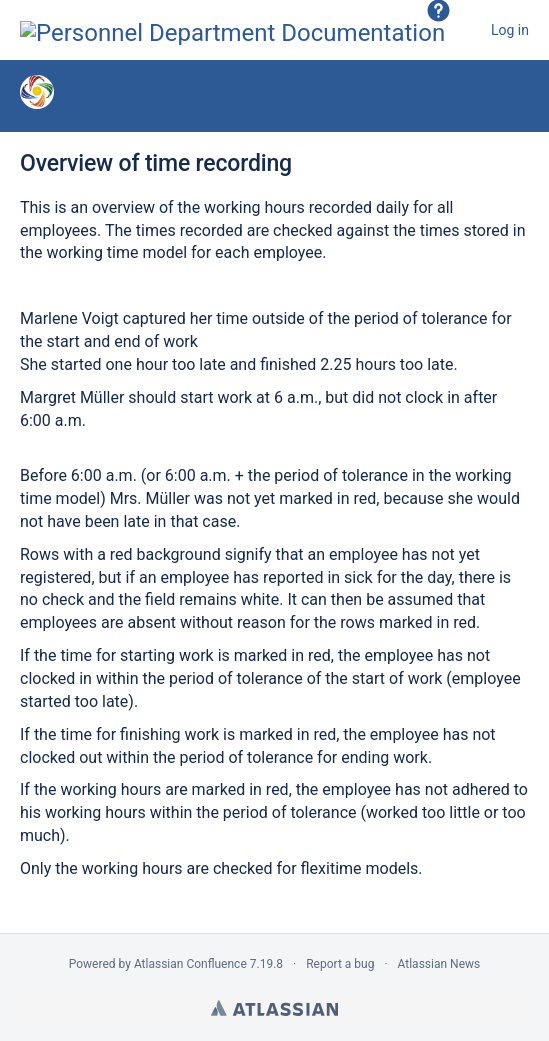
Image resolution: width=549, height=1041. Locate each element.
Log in (510, 30)
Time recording (200, 95)
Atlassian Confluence (190, 964)
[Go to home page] (232, 30)
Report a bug (340, 964)
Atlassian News (439, 964)
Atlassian (274, 1008)
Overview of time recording (156, 163)
